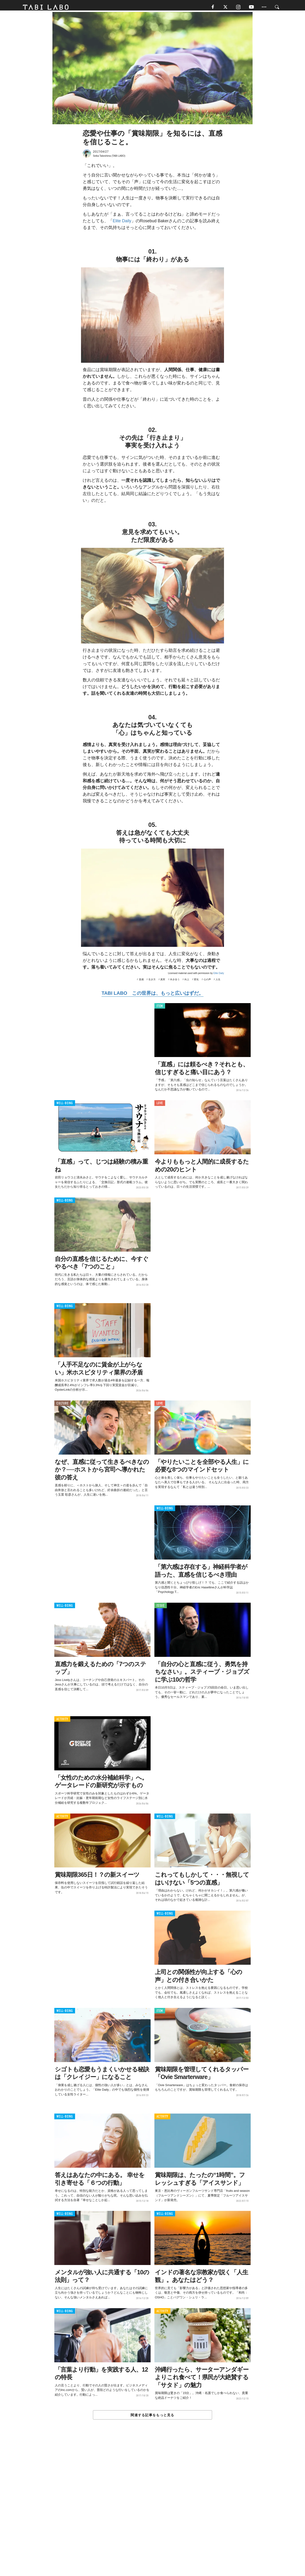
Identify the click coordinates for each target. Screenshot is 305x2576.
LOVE (160, 1106)
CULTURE (62, 1406)
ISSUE (161, 1608)
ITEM (160, 1008)
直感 (141, 982)
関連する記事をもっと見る (152, 2417)
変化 (196, 982)
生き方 (152, 982)
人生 (218, 982)
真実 (162, 982)
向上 (186, 982)
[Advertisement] (152, 2509)
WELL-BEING (64, 1106)
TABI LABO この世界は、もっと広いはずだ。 (152, 995)
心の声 (207, 982)
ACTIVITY (62, 1721)
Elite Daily (122, 223)
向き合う (175, 982)
